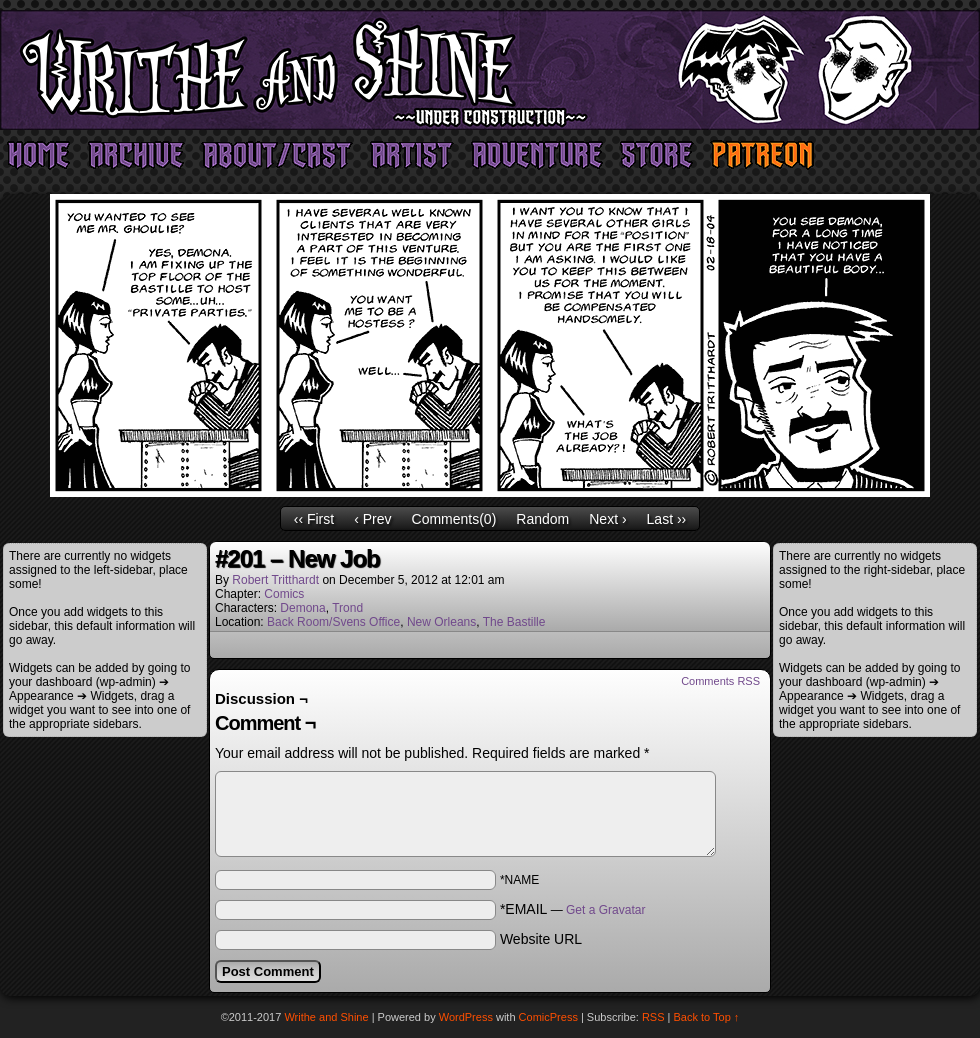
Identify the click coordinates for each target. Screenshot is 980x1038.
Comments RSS (720, 681)
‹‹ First (314, 519)
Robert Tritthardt (275, 580)
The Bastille (514, 622)
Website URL (541, 939)
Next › (607, 519)
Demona (302, 608)
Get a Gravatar (605, 910)
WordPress (466, 1017)
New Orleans (441, 622)
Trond (347, 608)
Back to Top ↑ (707, 1017)
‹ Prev (372, 519)
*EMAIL (573, 909)
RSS (653, 1017)
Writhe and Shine (490, 70)
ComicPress (548, 1017)
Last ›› (667, 519)
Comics (284, 594)
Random (542, 519)
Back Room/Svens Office (333, 622)
